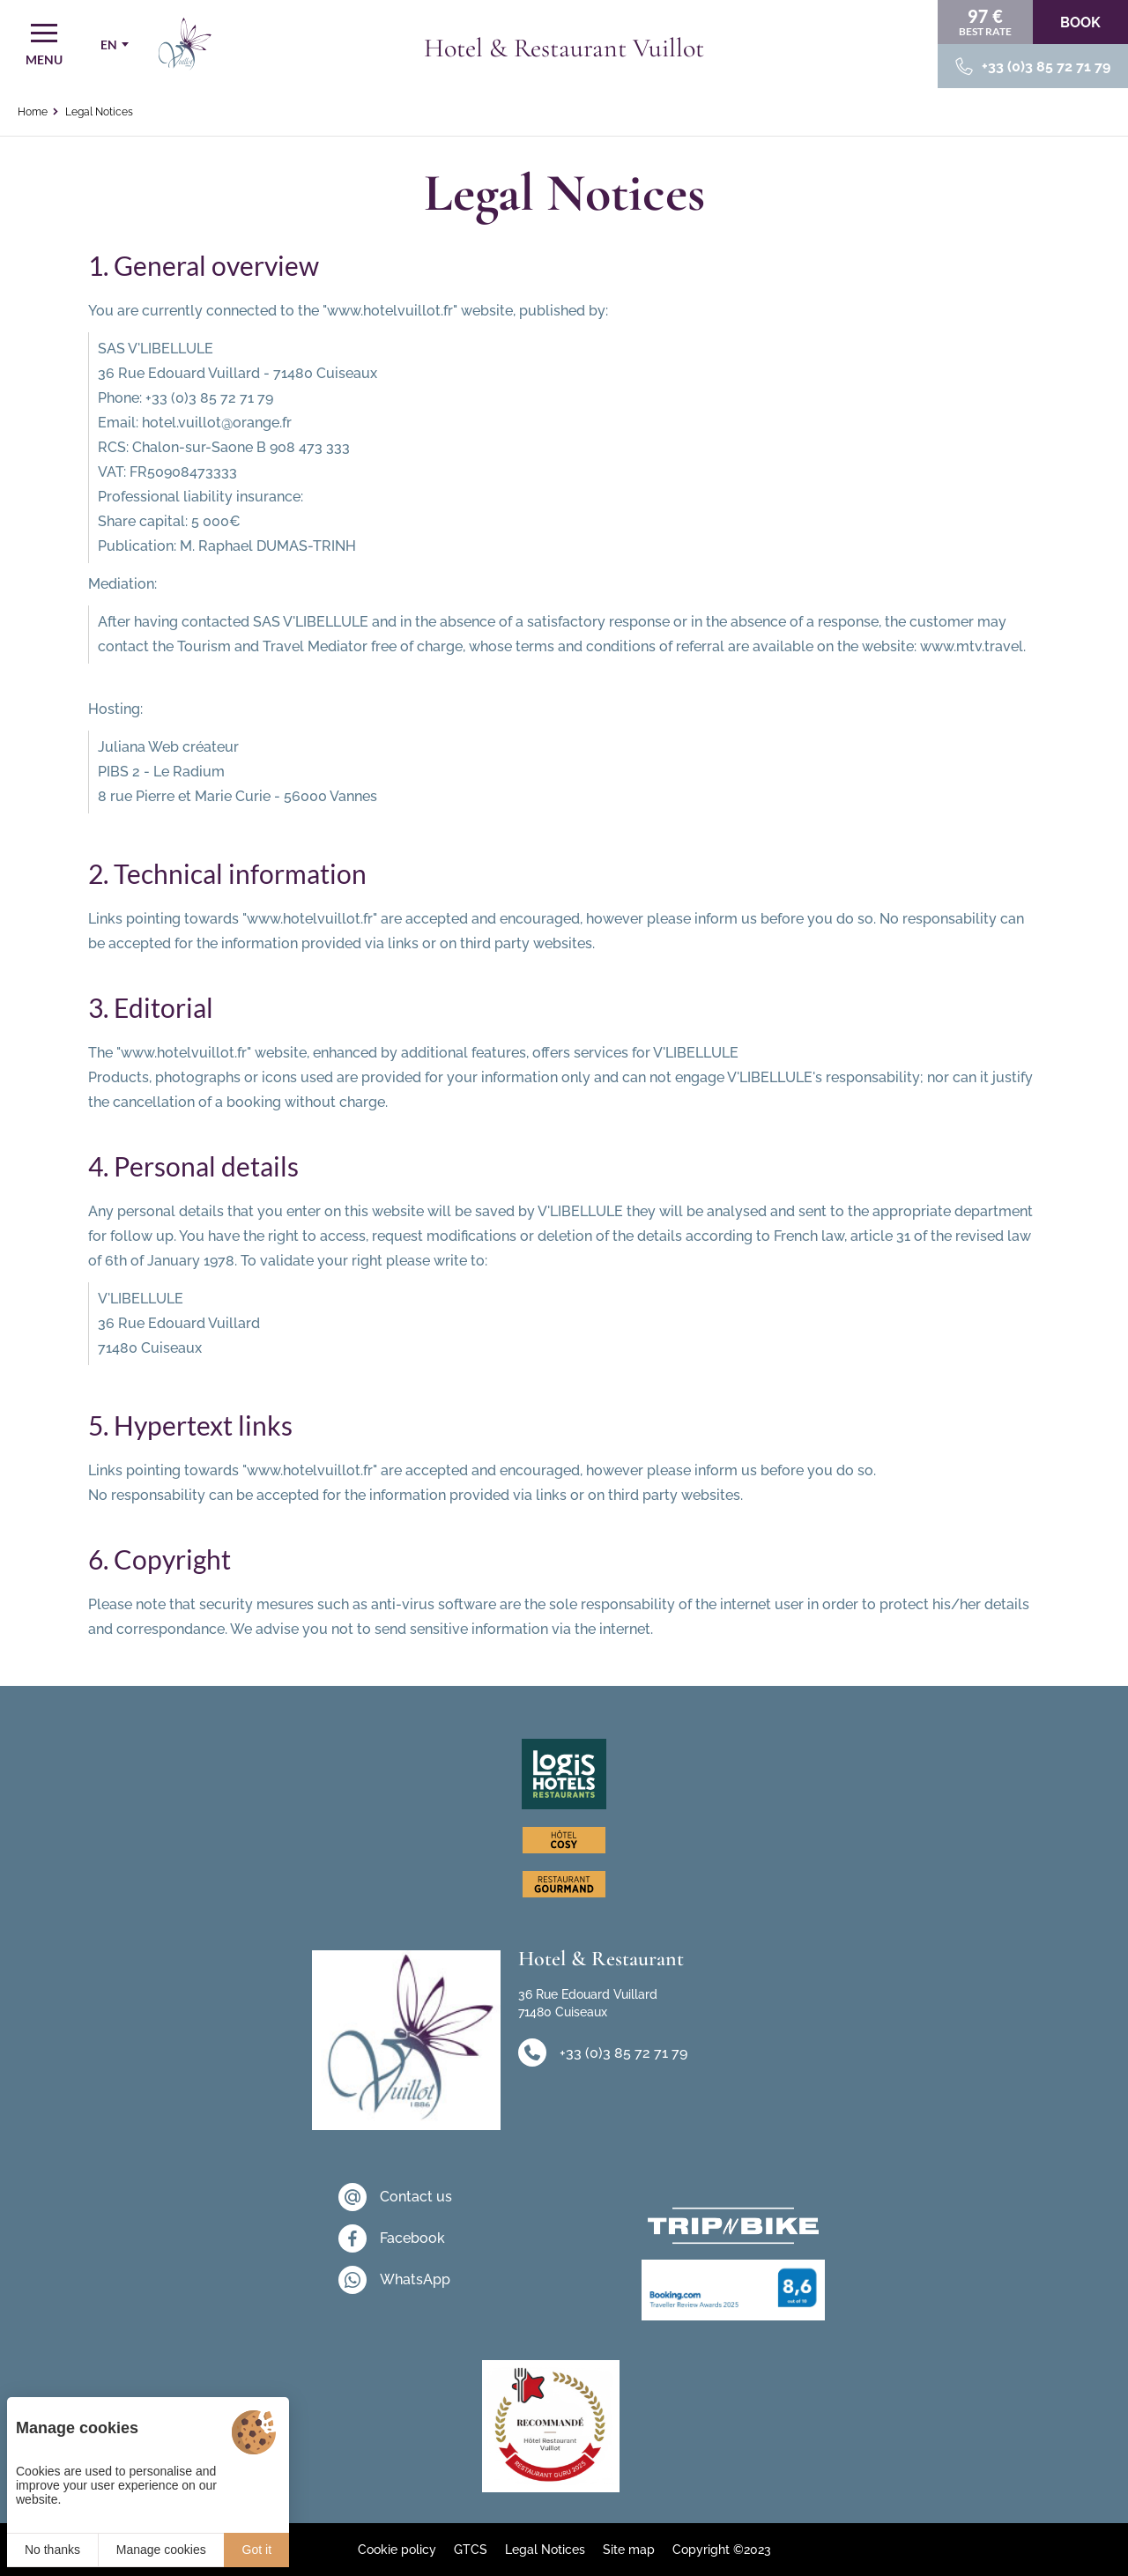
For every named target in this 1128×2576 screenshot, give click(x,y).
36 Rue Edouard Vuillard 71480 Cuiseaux (587, 2003)
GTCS (470, 2550)
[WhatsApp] (395, 2280)
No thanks (52, 2550)
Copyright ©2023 (721, 2550)
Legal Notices (545, 2550)
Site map (629, 2550)
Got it (256, 2550)
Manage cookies (161, 2550)
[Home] (185, 44)
